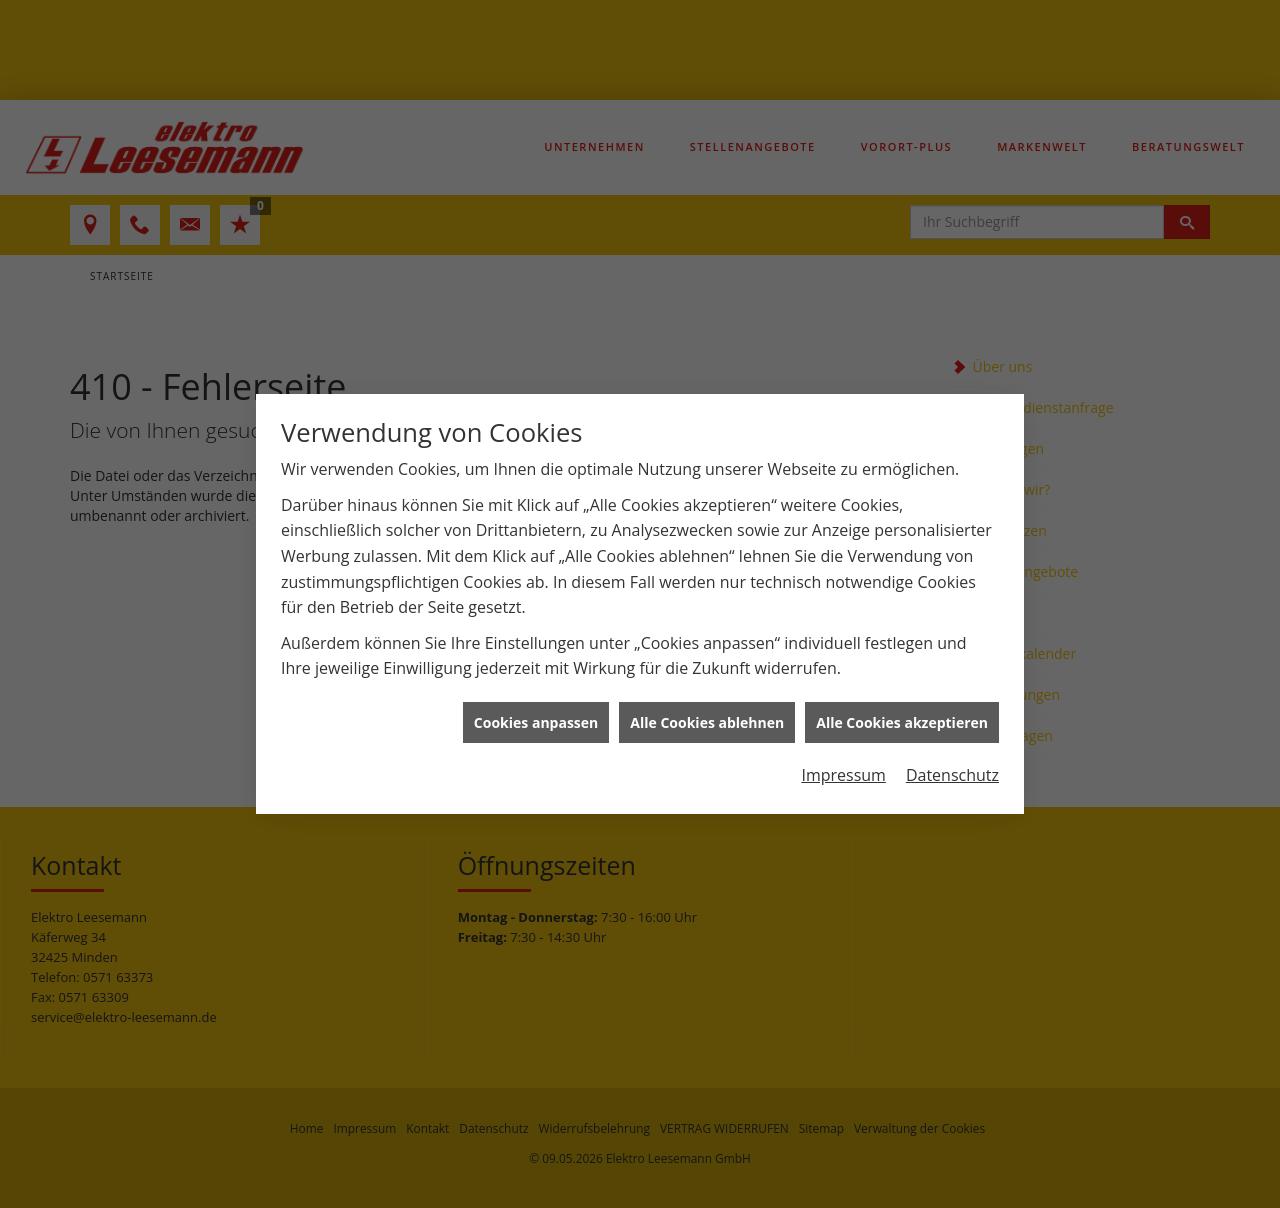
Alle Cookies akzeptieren (902, 716)
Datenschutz (952, 769)
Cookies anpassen (536, 716)
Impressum (843, 769)
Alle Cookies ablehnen (707, 716)
